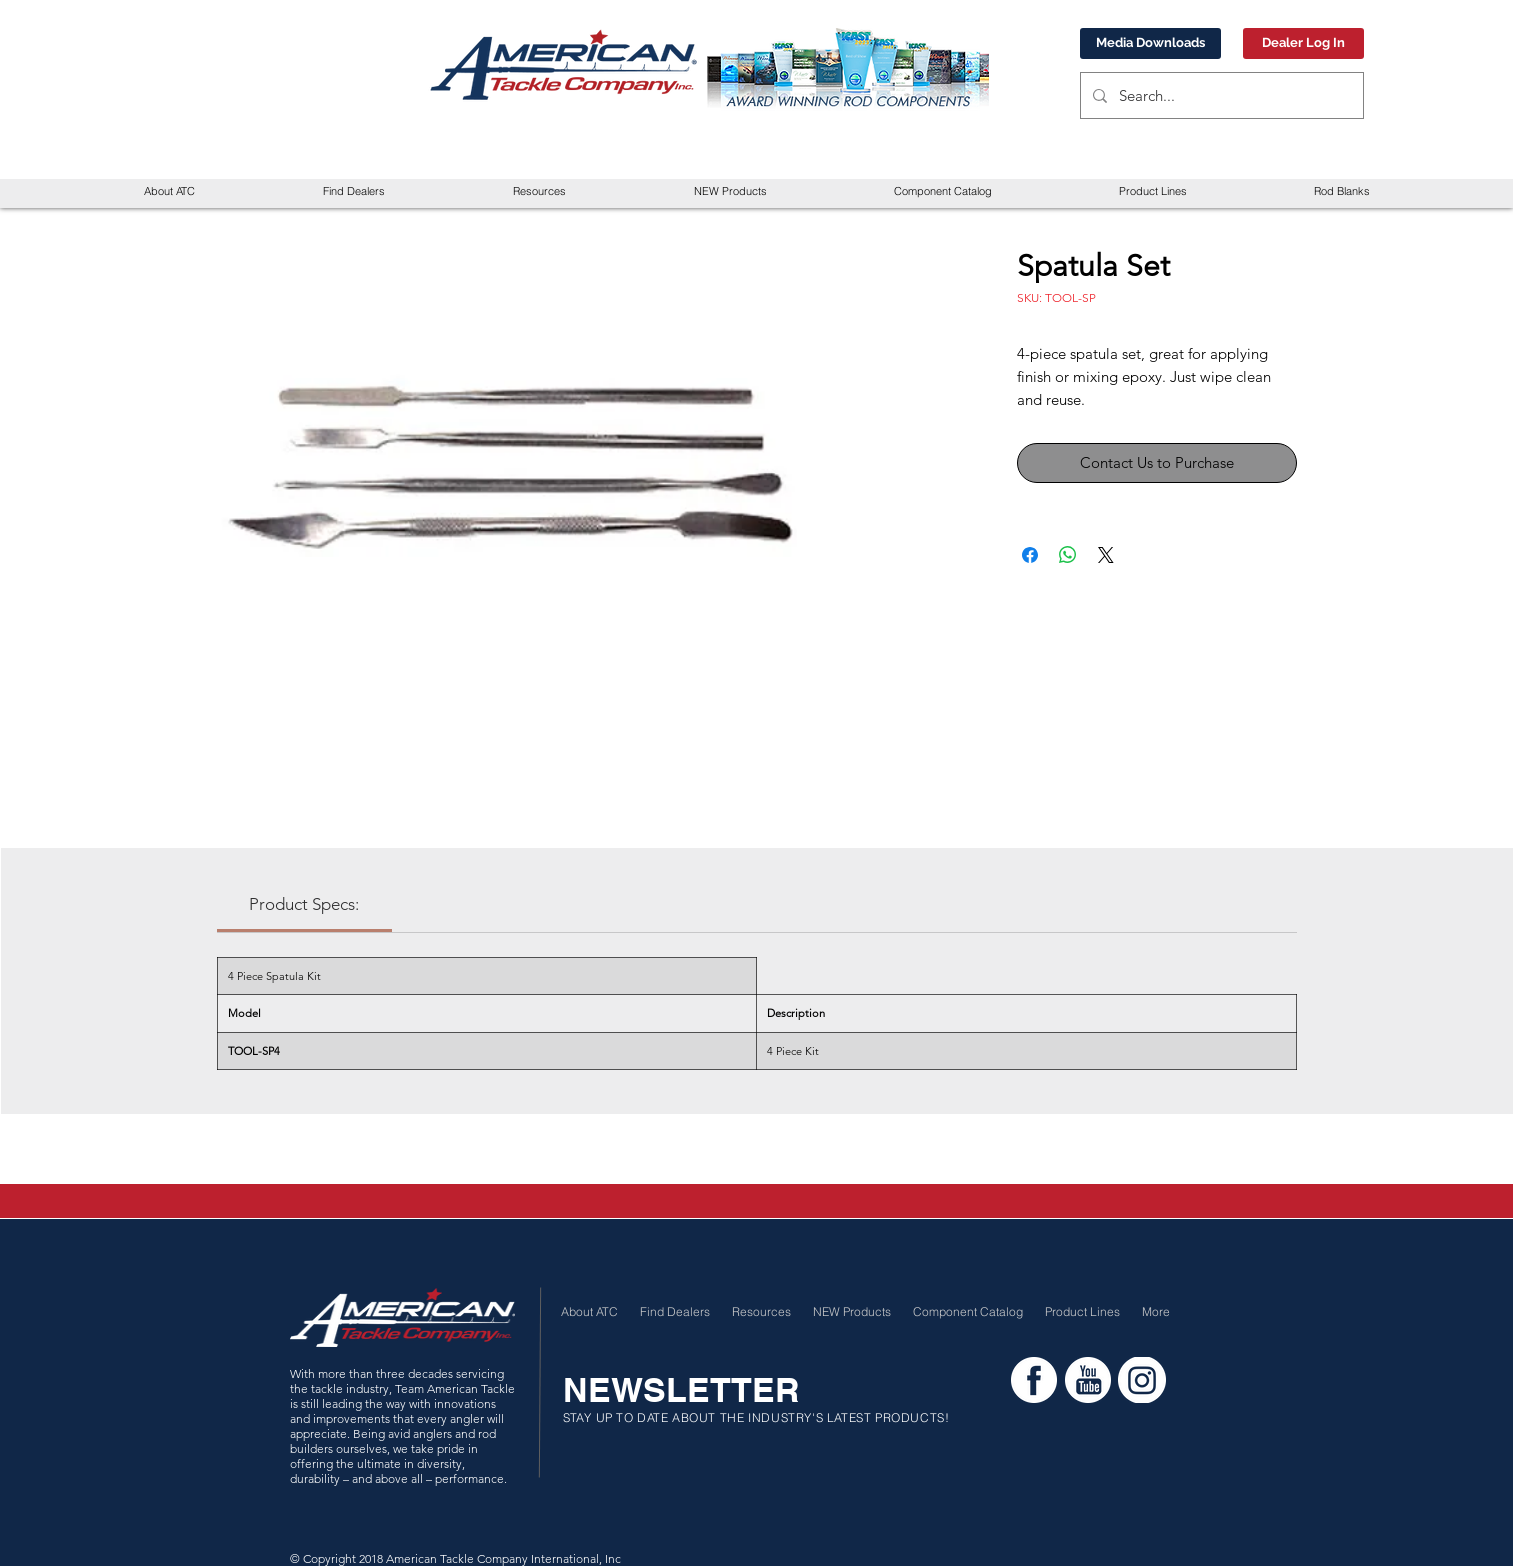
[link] (304, 904)
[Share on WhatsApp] (1068, 555)
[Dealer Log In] (1303, 43)
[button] (539, 191)
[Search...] (1220, 95)
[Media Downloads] (1150, 43)
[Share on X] (1106, 555)
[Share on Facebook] (1030, 555)
